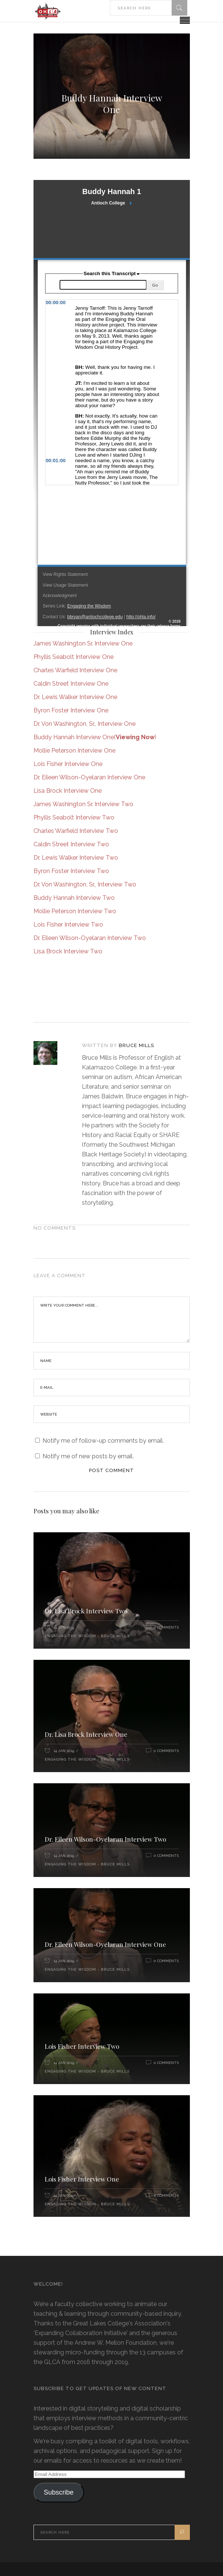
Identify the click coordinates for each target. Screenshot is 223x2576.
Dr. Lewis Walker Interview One (75, 697)
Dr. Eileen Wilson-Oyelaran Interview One (89, 777)
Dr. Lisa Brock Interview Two (86, 1611)
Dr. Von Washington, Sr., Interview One (85, 723)
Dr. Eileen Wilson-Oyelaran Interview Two (90, 937)
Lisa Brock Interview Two (68, 951)
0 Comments (166, 1627)
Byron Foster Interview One (71, 710)
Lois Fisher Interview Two (68, 924)
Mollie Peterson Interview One (74, 750)
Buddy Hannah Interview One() (95, 737)
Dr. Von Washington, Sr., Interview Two (85, 884)
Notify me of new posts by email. (88, 1456)
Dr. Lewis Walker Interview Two (76, 857)
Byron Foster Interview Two (71, 871)
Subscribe (58, 2492)
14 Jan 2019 (63, 1627)
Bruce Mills (136, 1045)
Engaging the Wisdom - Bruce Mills (87, 1636)
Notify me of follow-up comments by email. (103, 1440)
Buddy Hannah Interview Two (74, 897)
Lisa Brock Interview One (68, 790)
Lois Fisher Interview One (68, 763)
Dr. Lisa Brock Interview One (86, 1734)
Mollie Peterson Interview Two (75, 911)
